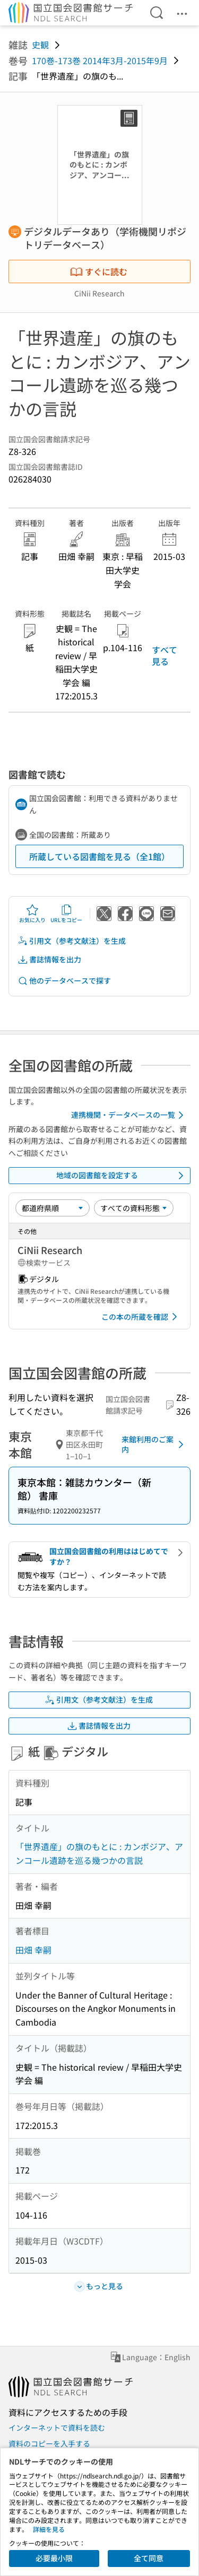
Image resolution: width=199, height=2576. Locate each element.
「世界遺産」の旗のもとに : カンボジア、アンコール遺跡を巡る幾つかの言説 (99, 1853)
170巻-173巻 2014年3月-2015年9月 (100, 60)
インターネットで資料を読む (56, 2427)
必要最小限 (54, 2558)
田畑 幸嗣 (33, 1949)
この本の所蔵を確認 (141, 1316)
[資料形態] (134, 1207)
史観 (40, 44)
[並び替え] (52, 1207)
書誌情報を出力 (49, 959)
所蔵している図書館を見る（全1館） (99, 856)
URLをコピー (66, 914)
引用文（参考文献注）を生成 (72, 941)
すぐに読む (98, 271)
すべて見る (164, 655)
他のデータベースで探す (64, 980)
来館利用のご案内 (154, 1444)
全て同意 (148, 2558)
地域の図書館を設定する (122, 1175)
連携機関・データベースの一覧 (129, 1115)
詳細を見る (49, 2529)
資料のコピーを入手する (49, 2443)
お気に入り (32, 914)
